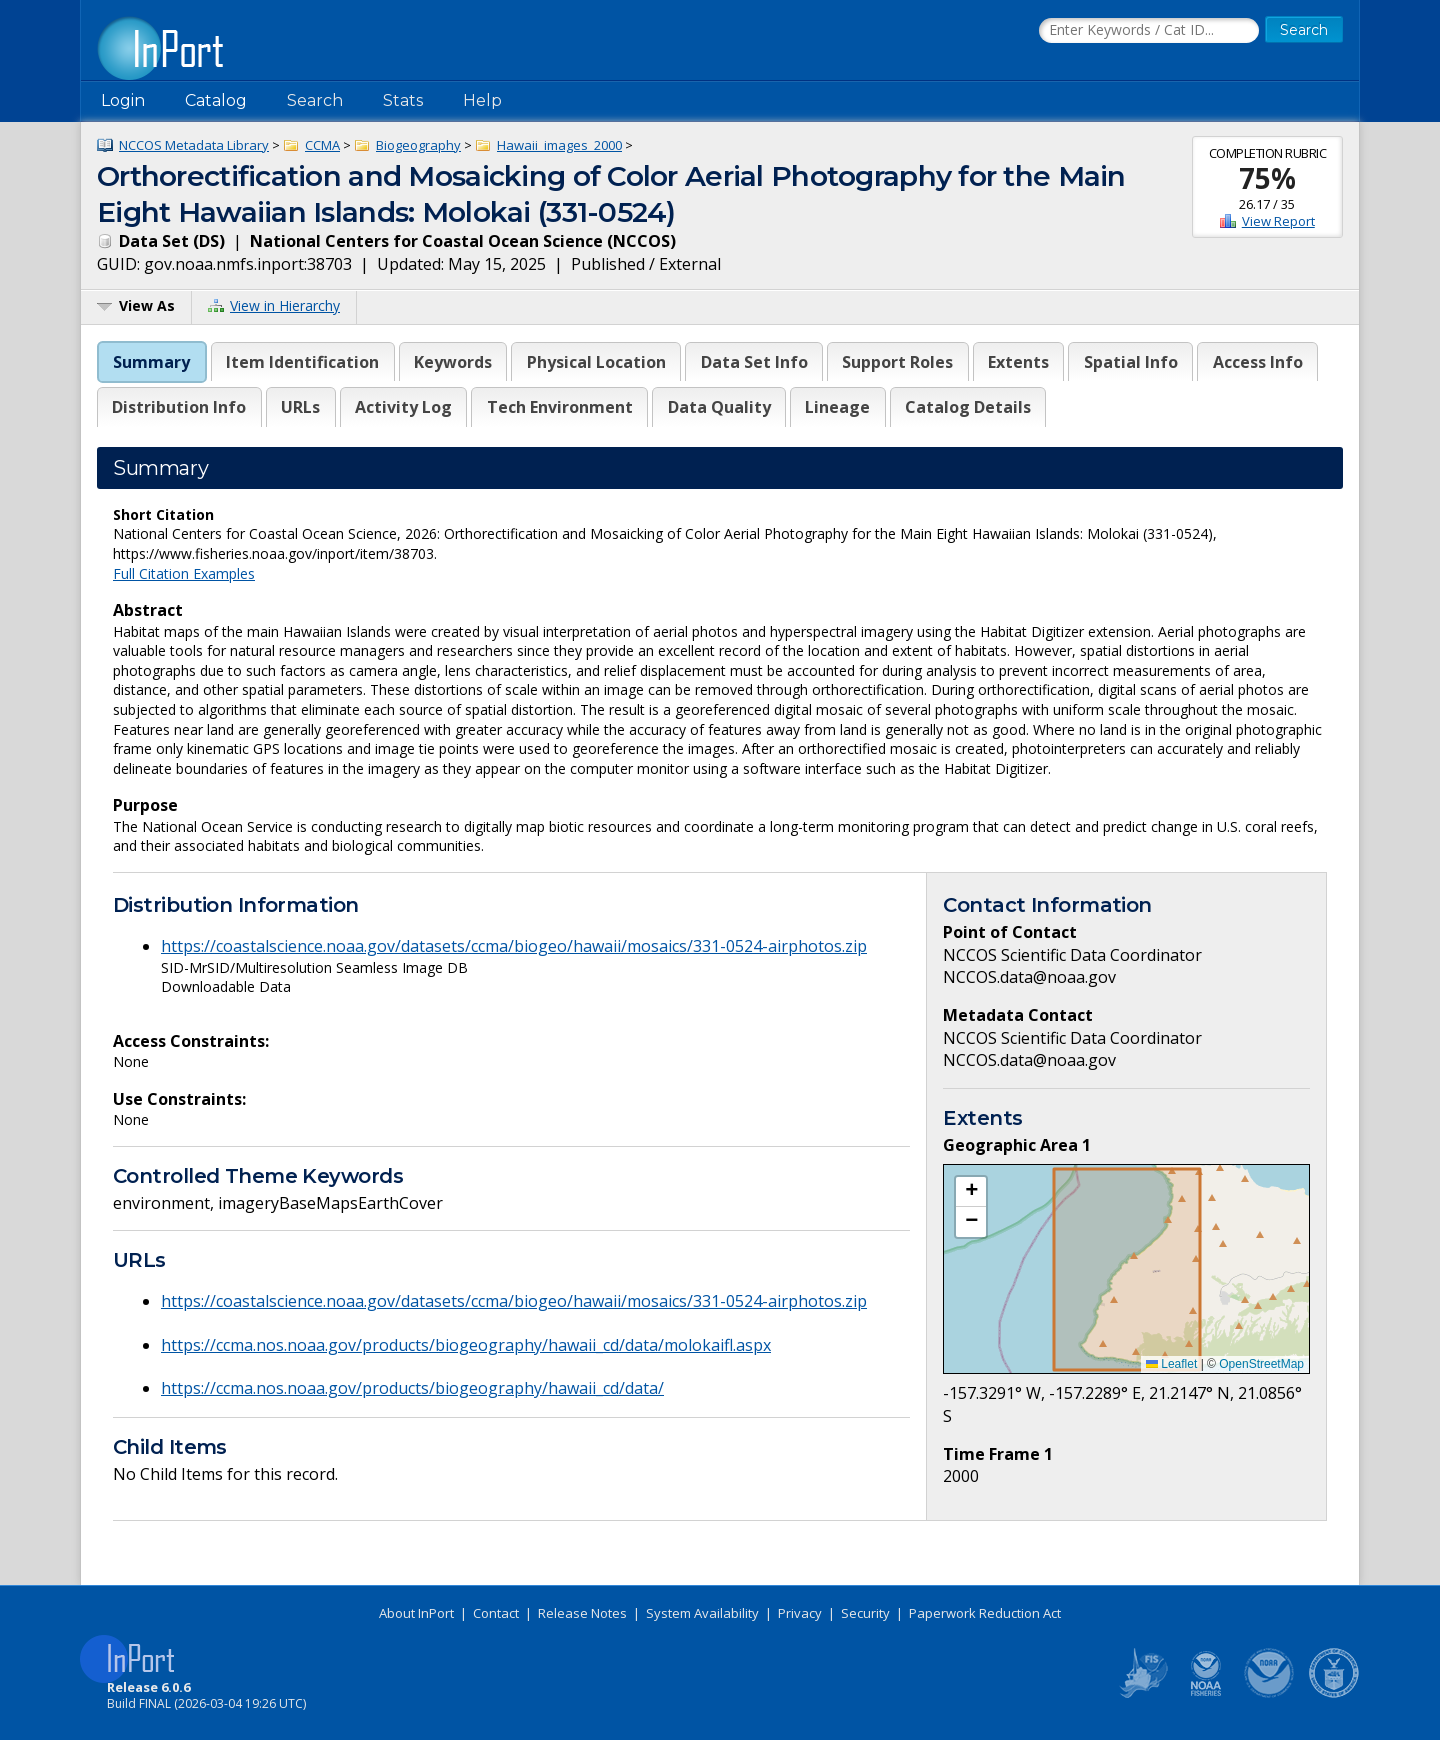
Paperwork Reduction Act (985, 1613)
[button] (971, 1192)
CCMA (322, 145)
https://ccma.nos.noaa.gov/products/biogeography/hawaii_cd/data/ (412, 1388)
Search (315, 100)
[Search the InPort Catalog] (1149, 31)
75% (1267, 178)
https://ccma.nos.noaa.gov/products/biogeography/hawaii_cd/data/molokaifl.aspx (466, 1345)
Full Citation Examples (184, 573)
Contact (496, 1613)
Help (482, 100)
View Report (1278, 221)
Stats (403, 100)
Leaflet (1171, 1364)
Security (865, 1613)
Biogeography (418, 145)
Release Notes (582, 1613)
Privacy (800, 1613)
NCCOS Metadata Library (194, 145)
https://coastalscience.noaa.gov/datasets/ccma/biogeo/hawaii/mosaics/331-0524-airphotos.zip (514, 946)
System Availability (702, 1613)
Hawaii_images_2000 (559, 145)
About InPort (416, 1613)
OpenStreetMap (1261, 1364)
